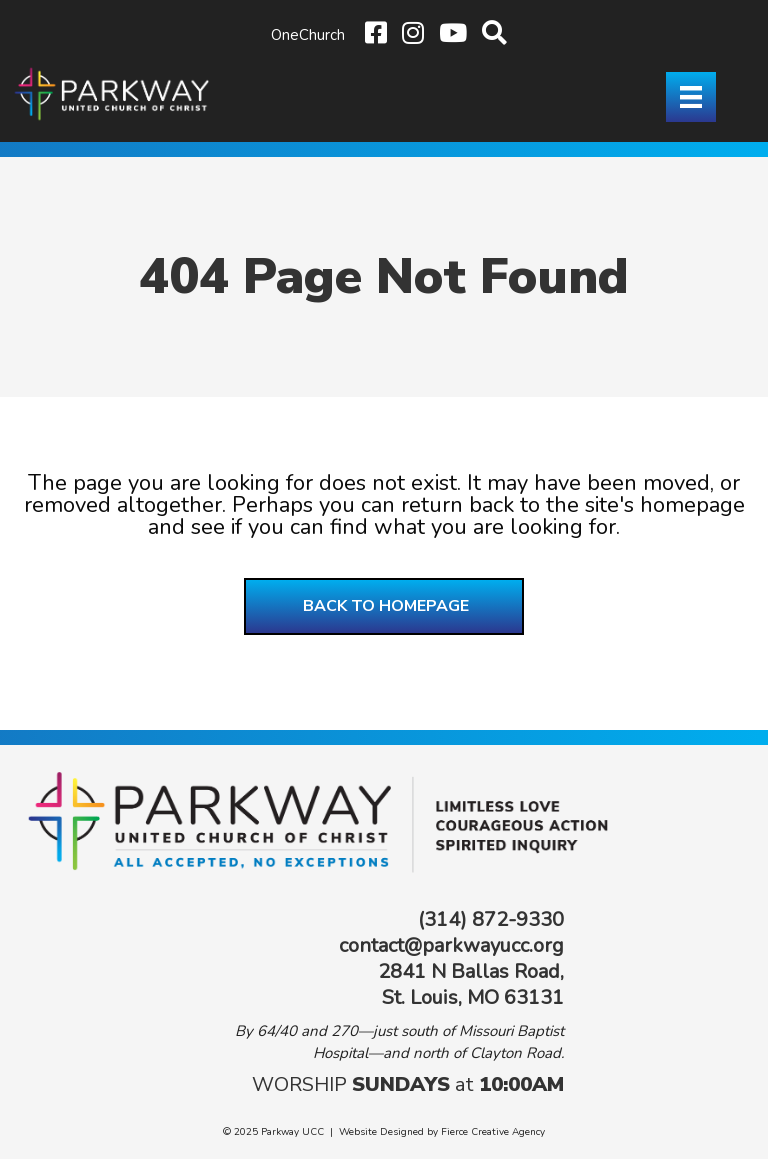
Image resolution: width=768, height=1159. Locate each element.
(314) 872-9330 (491, 919)
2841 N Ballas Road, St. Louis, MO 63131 (471, 984)
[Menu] (691, 97)
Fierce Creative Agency (493, 1132)
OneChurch (308, 35)
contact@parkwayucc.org (451, 945)
